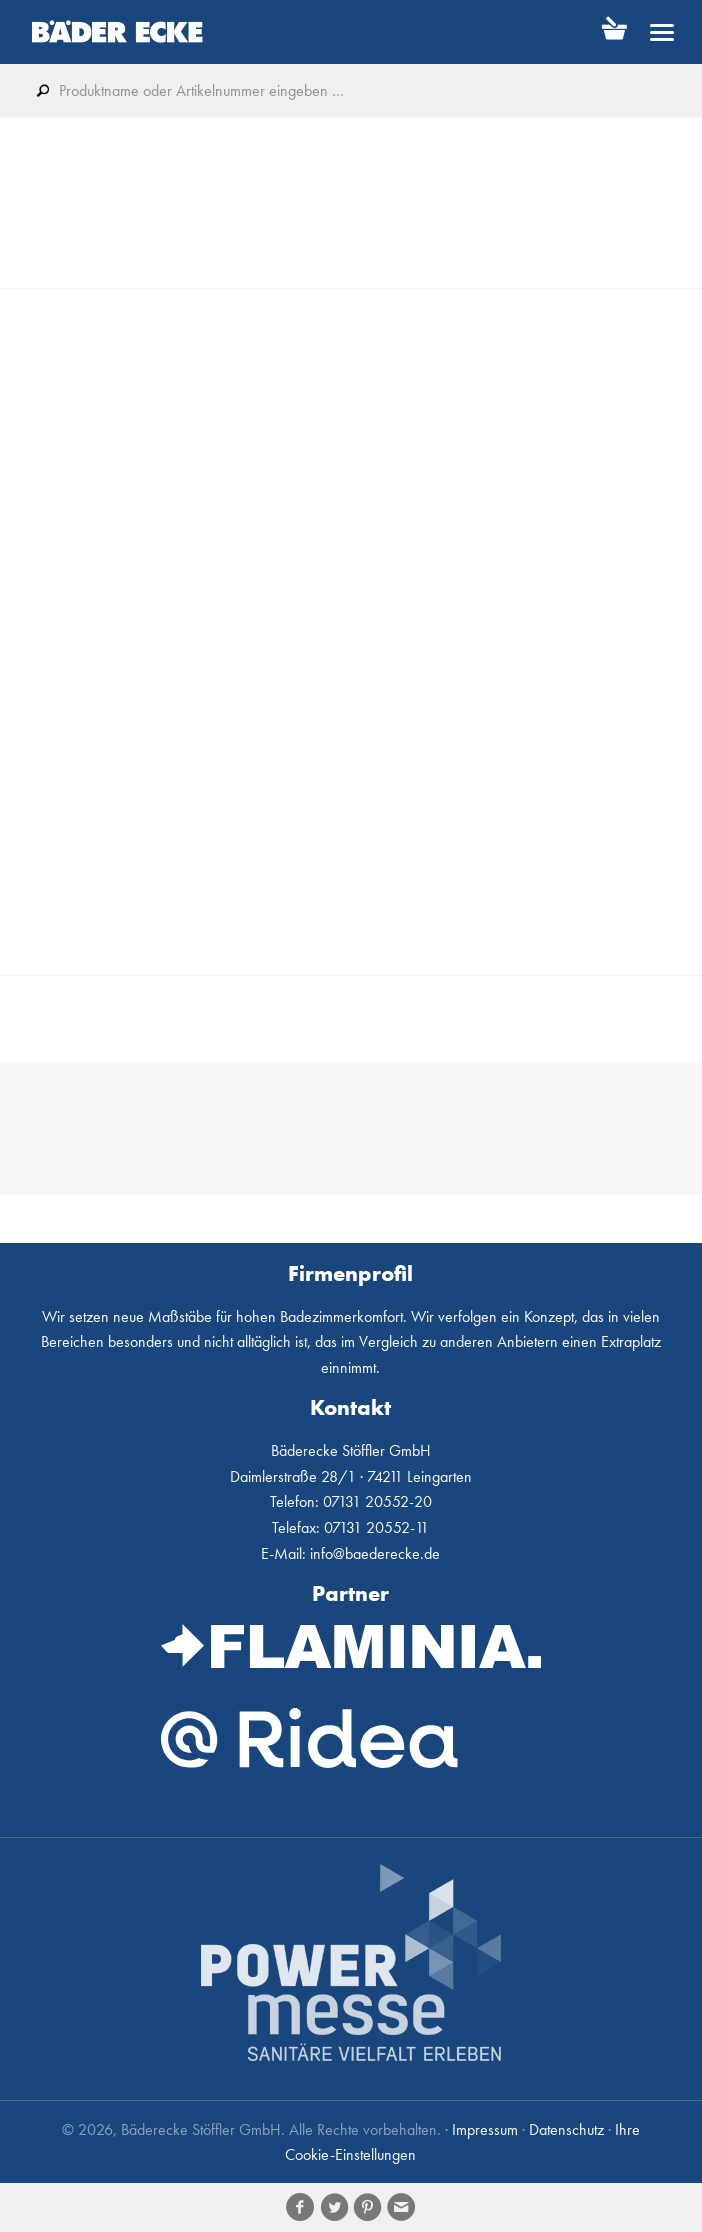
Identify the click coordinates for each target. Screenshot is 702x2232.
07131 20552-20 (377, 1501)
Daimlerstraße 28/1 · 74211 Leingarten (351, 1476)
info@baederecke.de (375, 1553)
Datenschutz (566, 2129)
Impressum (485, 2129)
